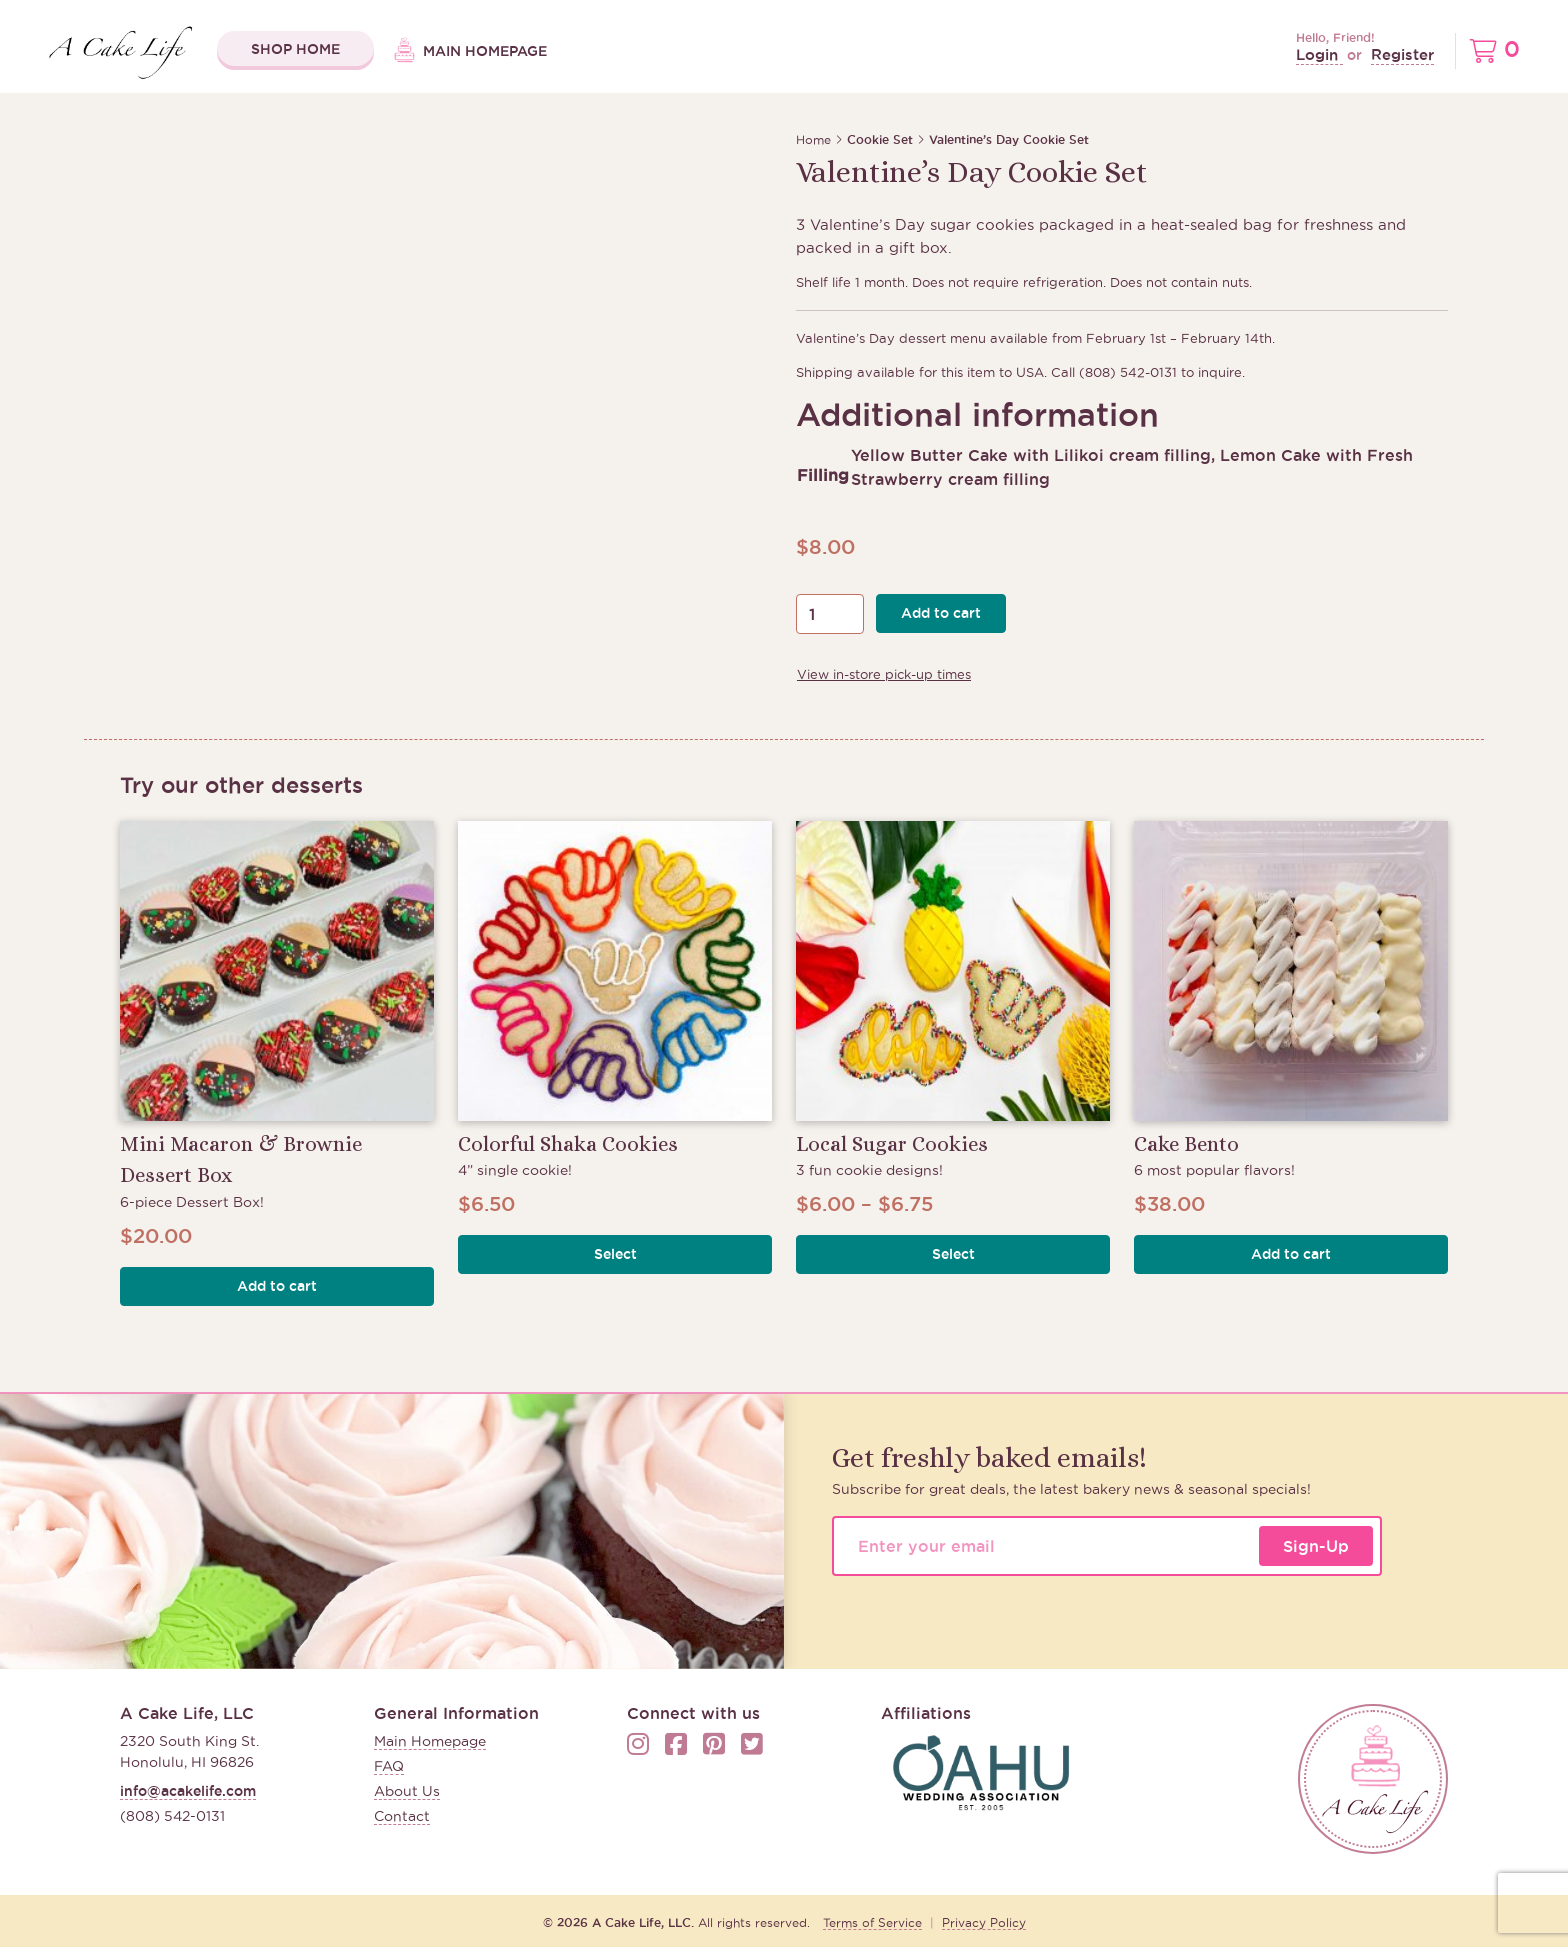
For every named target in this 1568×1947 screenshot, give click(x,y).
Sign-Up (1316, 1546)
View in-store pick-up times (884, 674)
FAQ (389, 1766)
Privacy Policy (984, 1922)
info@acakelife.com (188, 1791)
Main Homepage (470, 52)
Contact (402, 1816)
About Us (407, 1791)
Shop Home (295, 49)
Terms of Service (872, 1922)
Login (1319, 54)
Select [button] (615, 1254)
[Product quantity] (830, 614)
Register (1402, 54)
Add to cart (941, 613)
